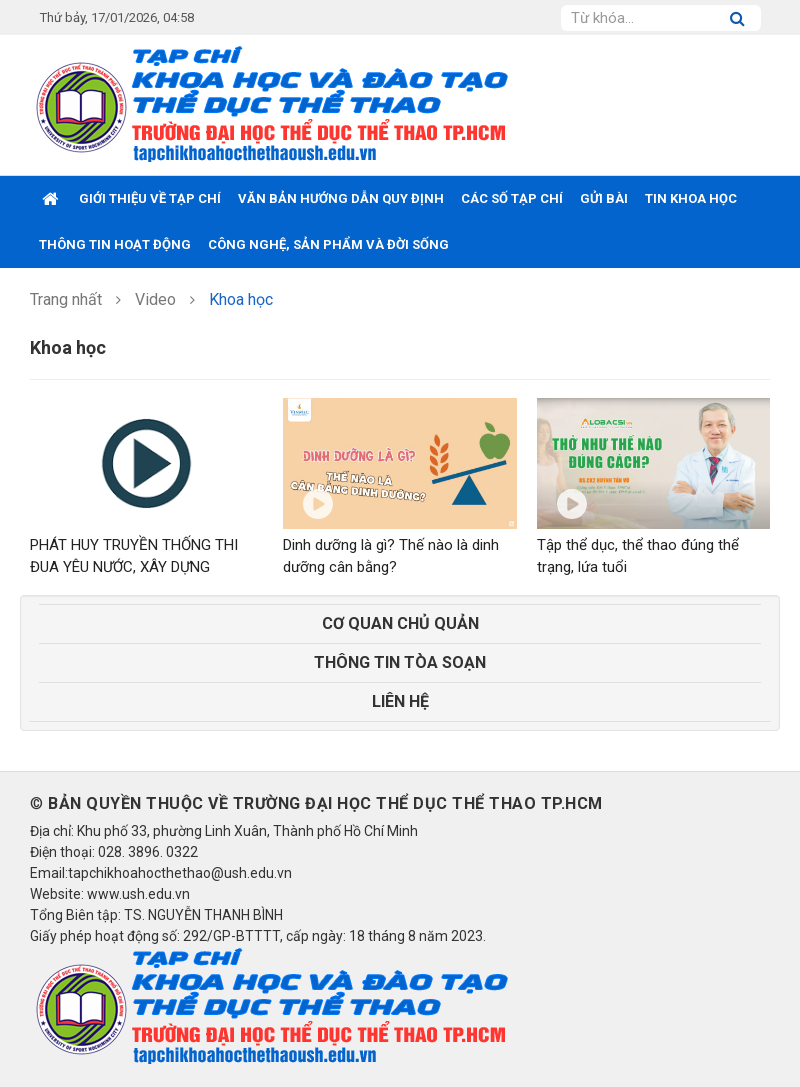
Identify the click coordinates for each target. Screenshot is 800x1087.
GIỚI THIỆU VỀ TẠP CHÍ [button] (150, 198)
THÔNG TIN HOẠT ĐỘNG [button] (115, 244)
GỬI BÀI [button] (604, 198)
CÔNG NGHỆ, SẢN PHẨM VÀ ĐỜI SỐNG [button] (328, 244)
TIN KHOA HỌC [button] (691, 198)
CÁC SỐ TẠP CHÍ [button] (512, 198)
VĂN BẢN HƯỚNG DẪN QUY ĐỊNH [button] (341, 198)
